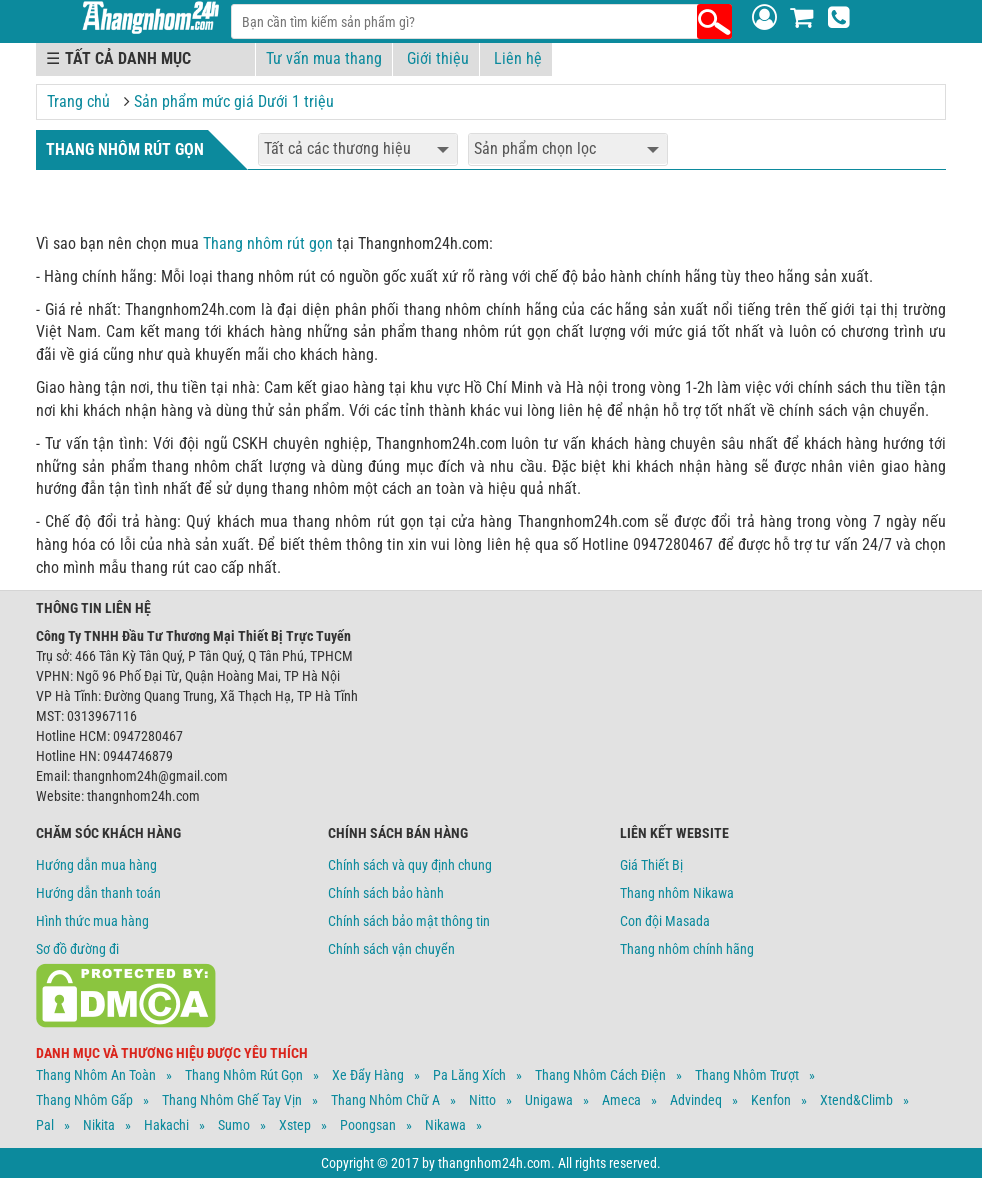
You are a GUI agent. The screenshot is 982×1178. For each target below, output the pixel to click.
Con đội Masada (665, 921)
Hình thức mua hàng (92, 921)
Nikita (99, 1125)
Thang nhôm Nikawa (677, 893)
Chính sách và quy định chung (410, 865)
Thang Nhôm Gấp (84, 1100)
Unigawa (549, 1100)
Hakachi (166, 1125)
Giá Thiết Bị (651, 865)
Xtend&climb (856, 1100)
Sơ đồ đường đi (77, 949)
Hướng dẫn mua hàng (96, 865)
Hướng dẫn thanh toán (98, 893)
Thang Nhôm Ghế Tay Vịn (232, 1100)
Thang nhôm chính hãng (687, 949)
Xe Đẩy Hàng (368, 1075)
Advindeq (696, 1100)
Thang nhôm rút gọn (268, 243)
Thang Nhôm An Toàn (96, 1075)
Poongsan (368, 1125)
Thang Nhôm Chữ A (385, 1100)
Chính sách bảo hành (386, 893)
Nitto (482, 1100)
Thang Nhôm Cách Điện (600, 1075)
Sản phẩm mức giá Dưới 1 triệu (234, 101)
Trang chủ (78, 101)
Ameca (621, 1100)
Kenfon (771, 1100)
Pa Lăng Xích (469, 1075)
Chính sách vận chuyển (391, 949)
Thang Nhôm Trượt (747, 1075)
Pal (45, 1125)
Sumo (234, 1125)
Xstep (295, 1125)
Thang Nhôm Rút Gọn (244, 1075)
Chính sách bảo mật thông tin (409, 921)
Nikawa (445, 1125)
